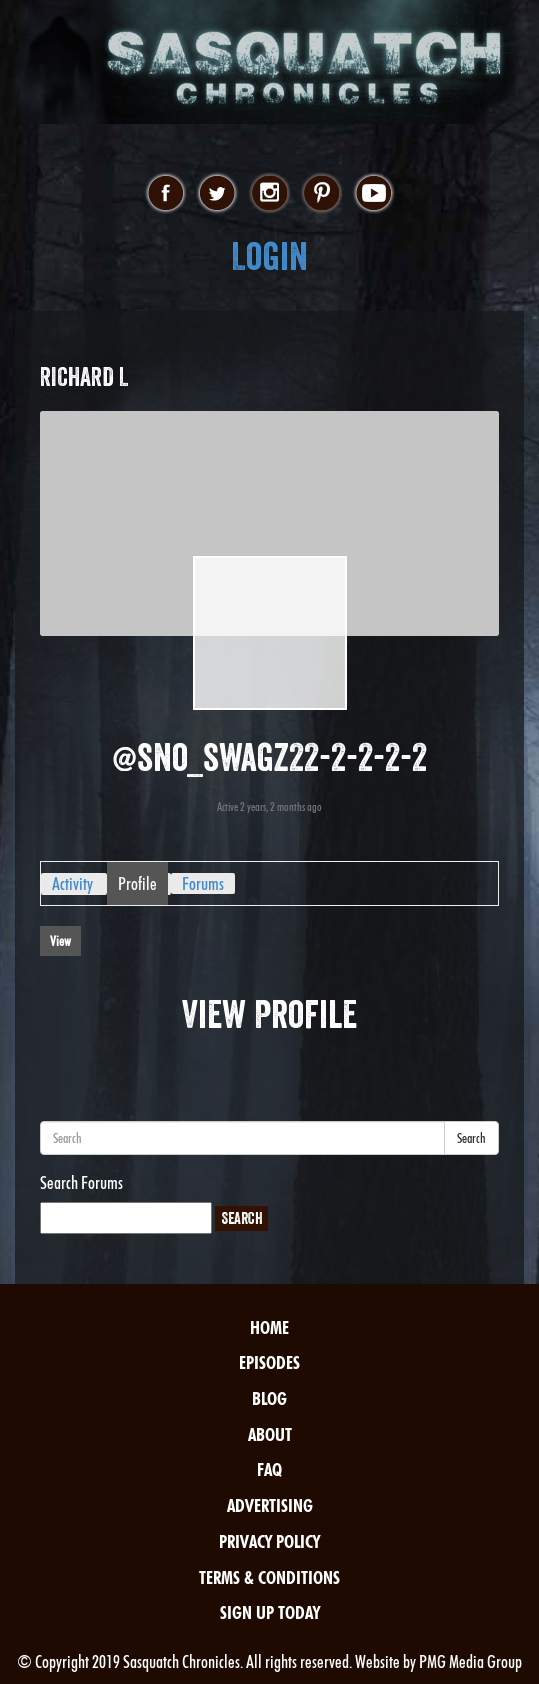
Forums (203, 883)
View (60, 941)
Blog (269, 1398)
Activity (72, 883)
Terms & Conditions (269, 1577)
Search (471, 1138)
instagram (269, 194)
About (270, 1434)
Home (269, 1327)
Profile (137, 883)
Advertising (270, 1505)
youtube (373, 194)
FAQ (269, 1469)
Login (269, 256)
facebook (165, 194)
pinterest (321, 194)
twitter (217, 194)
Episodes (269, 1362)
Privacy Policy (269, 1541)
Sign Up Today (270, 1612)
